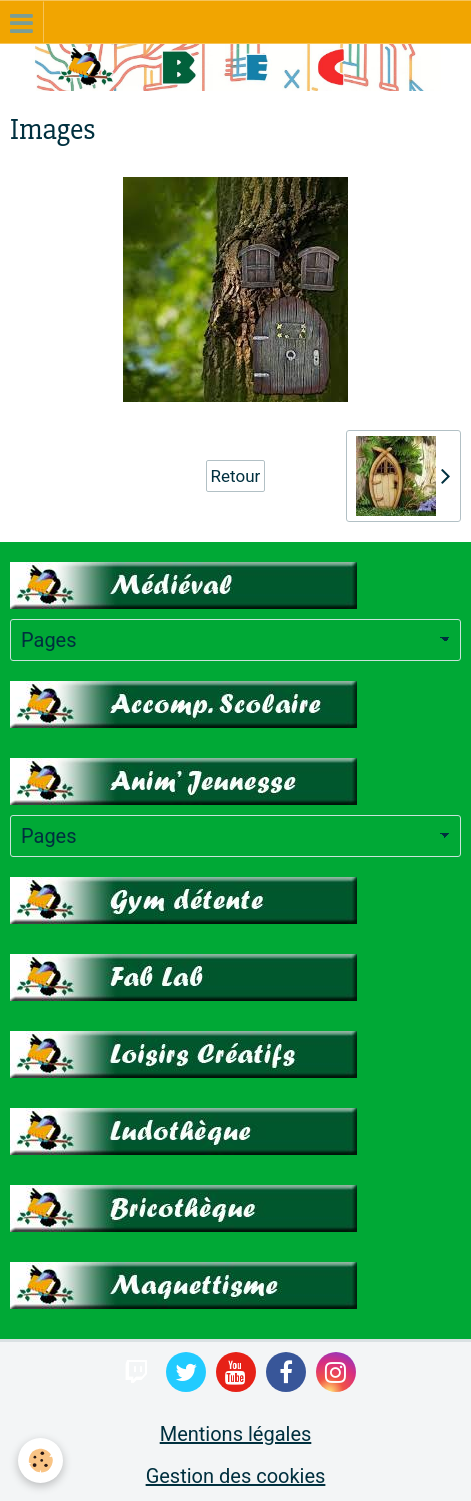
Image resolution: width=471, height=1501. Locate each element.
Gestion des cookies (236, 1476)
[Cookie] (40, 1460)
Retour (236, 476)
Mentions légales (236, 1434)
